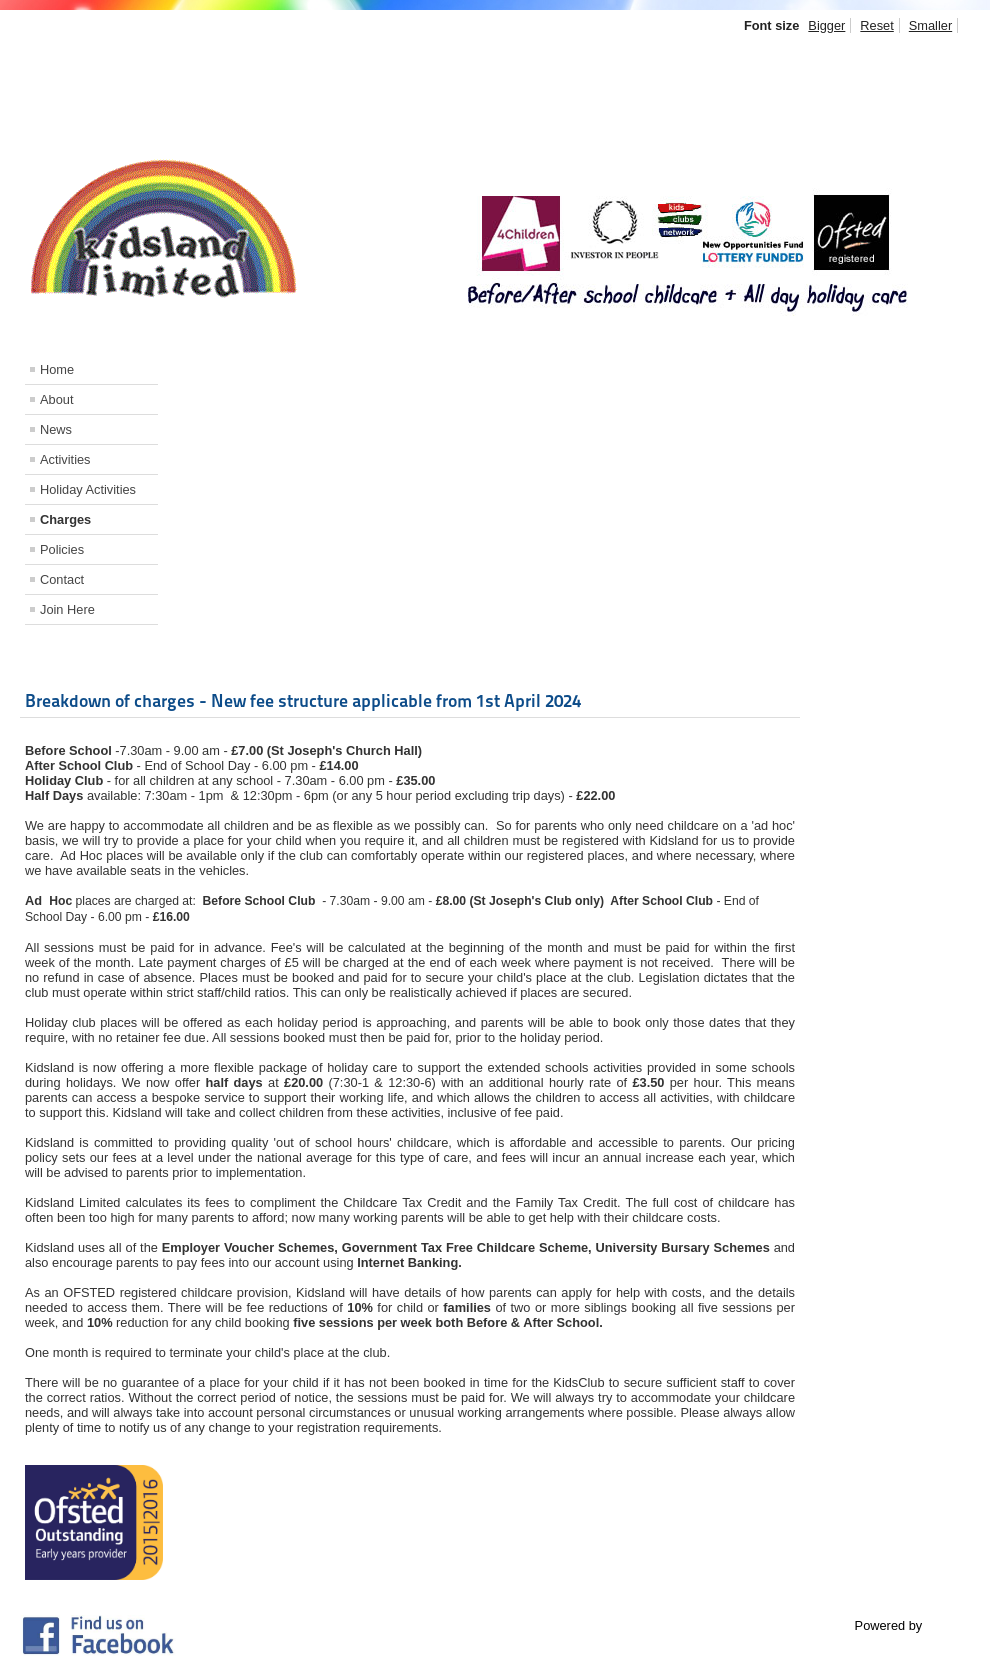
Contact (62, 579)
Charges (65, 519)
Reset (876, 25)
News (56, 429)
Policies (62, 549)
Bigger (826, 25)
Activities (65, 459)
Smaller (930, 25)
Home (57, 369)
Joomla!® (953, 1625)
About (56, 399)
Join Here (67, 609)
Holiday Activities (88, 489)
